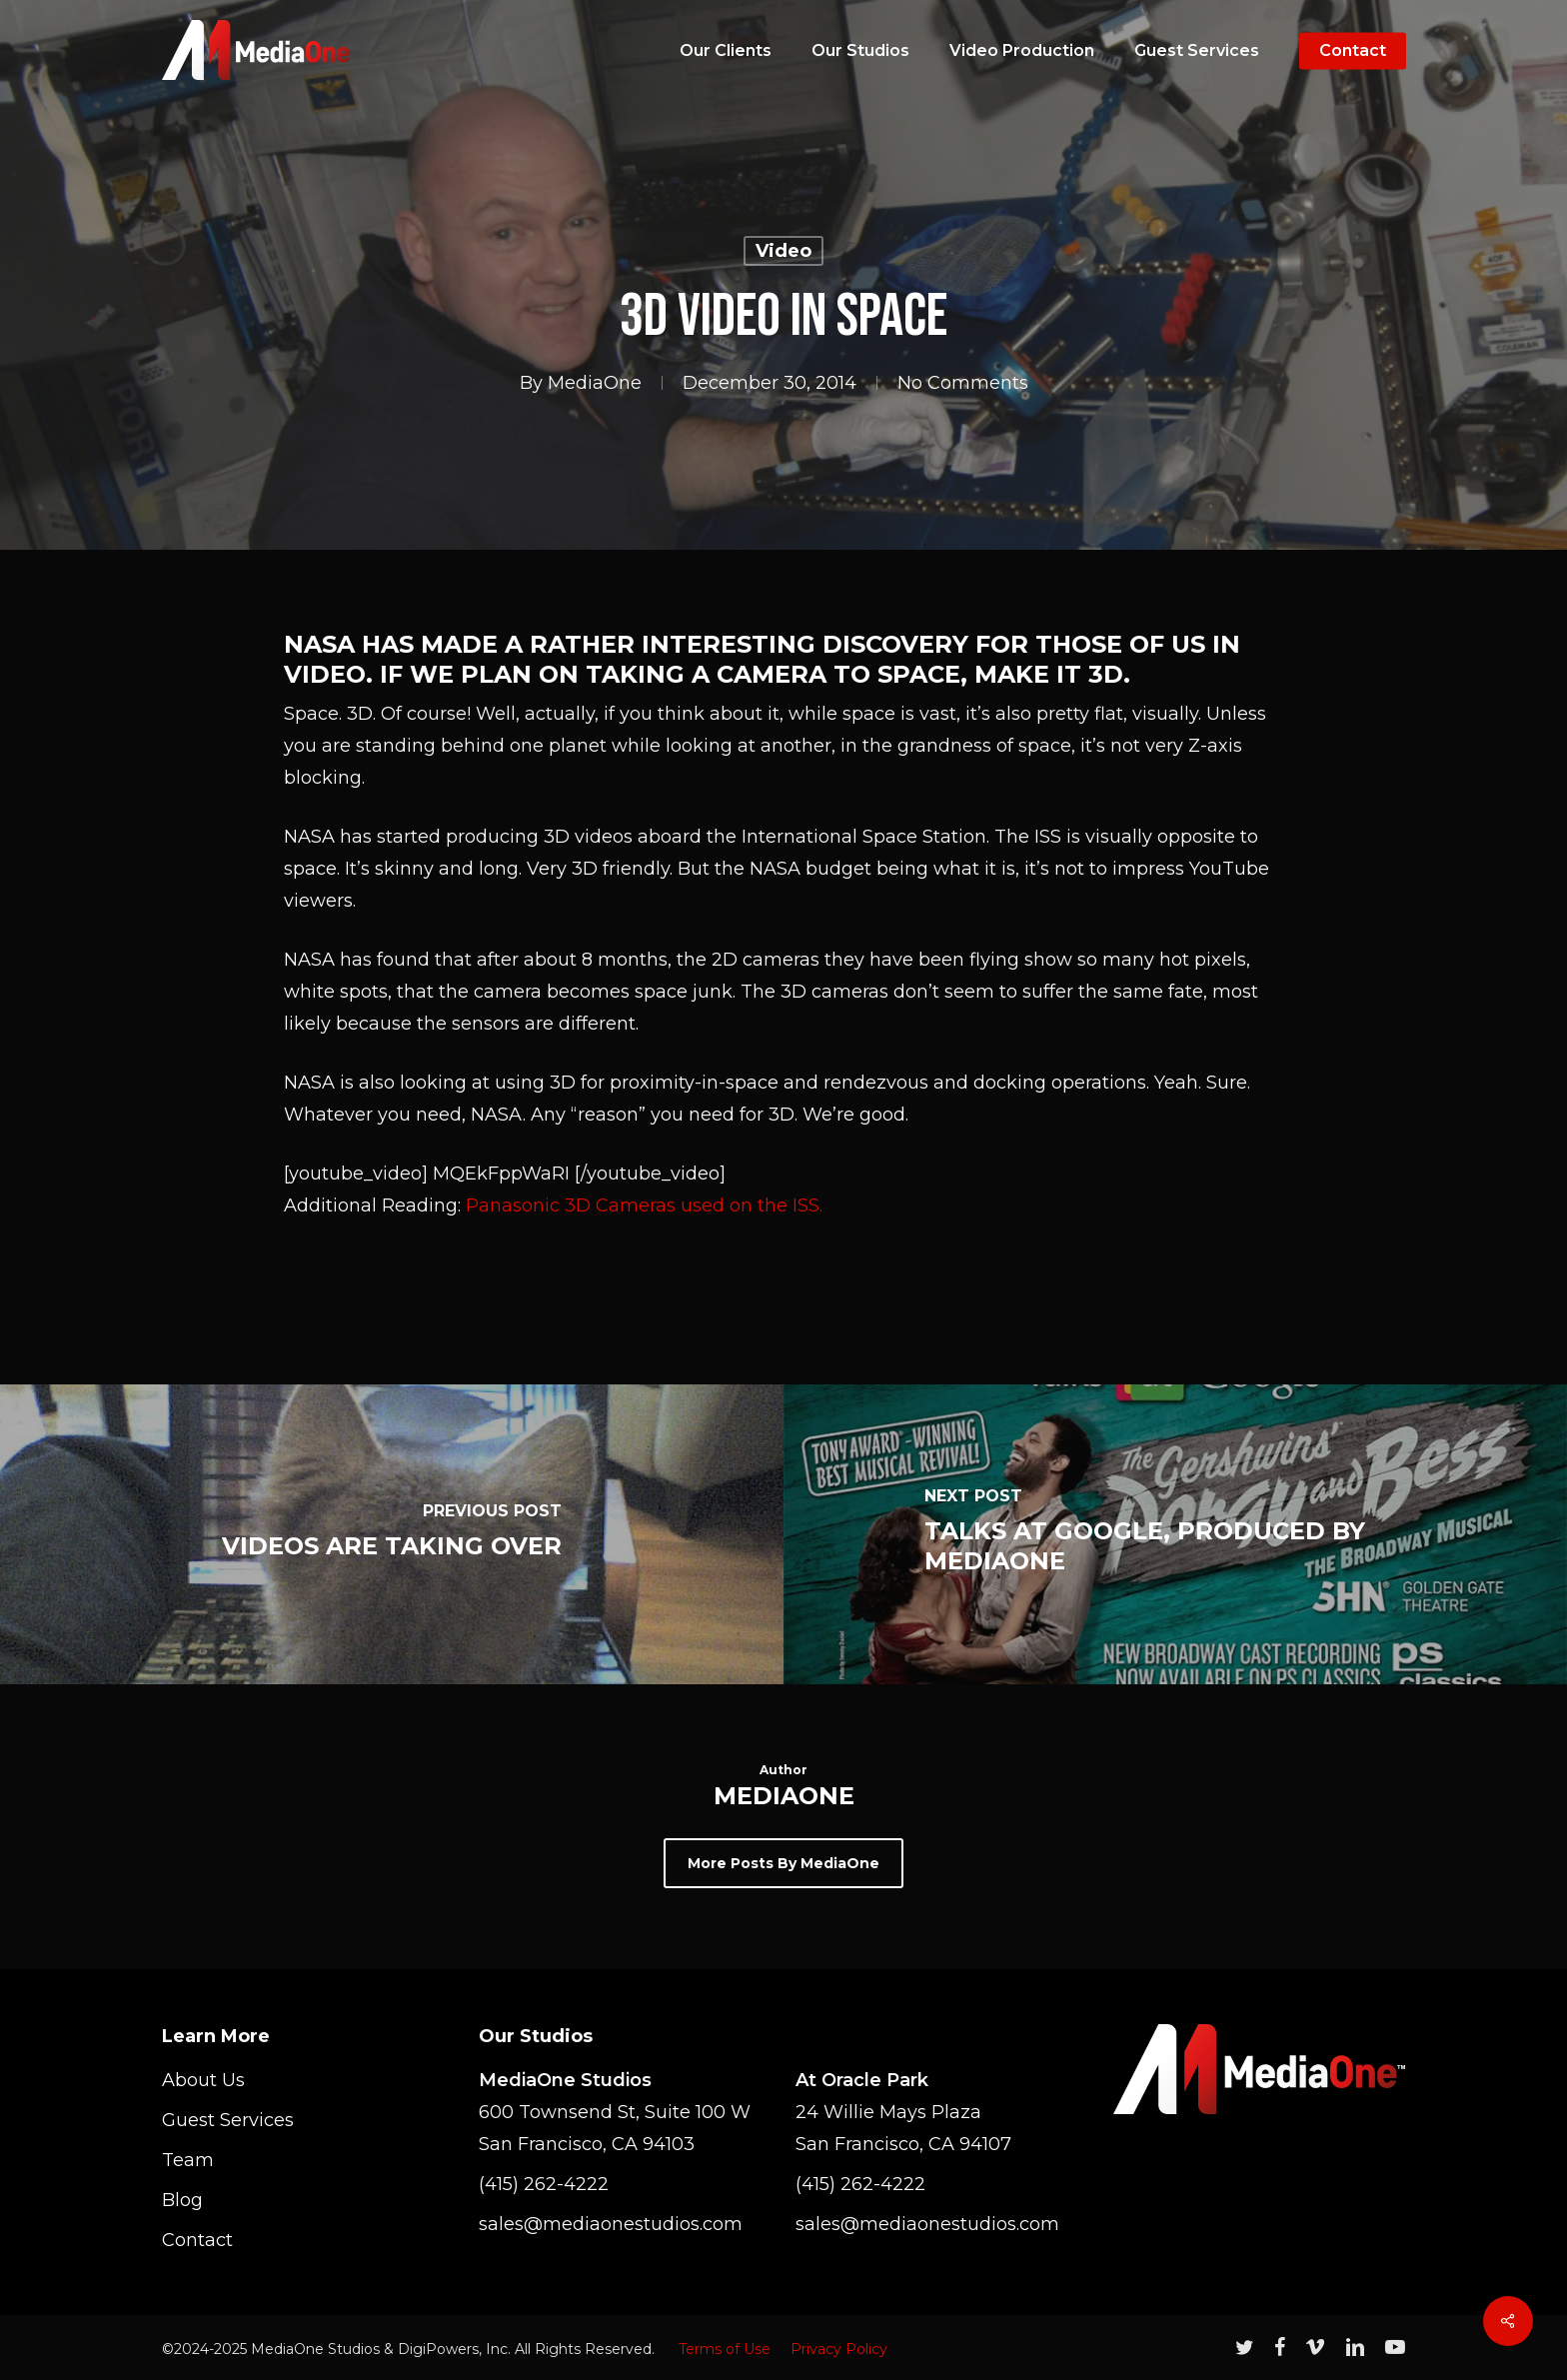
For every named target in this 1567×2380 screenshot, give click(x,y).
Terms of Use (725, 2349)
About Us (203, 2080)
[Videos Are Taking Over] (392, 1534)
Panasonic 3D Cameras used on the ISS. (644, 1205)
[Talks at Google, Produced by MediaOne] (1175, 1534)
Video (783, 251)
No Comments (962, 383)
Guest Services (228, 2120)
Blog (182, 2200)
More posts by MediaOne (783, 1863)
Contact (197, 2240)
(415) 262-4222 (544, 2184)
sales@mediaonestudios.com (611, 2224)
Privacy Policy (838, 2349)
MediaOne (595, 383)
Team (188, 2160)
